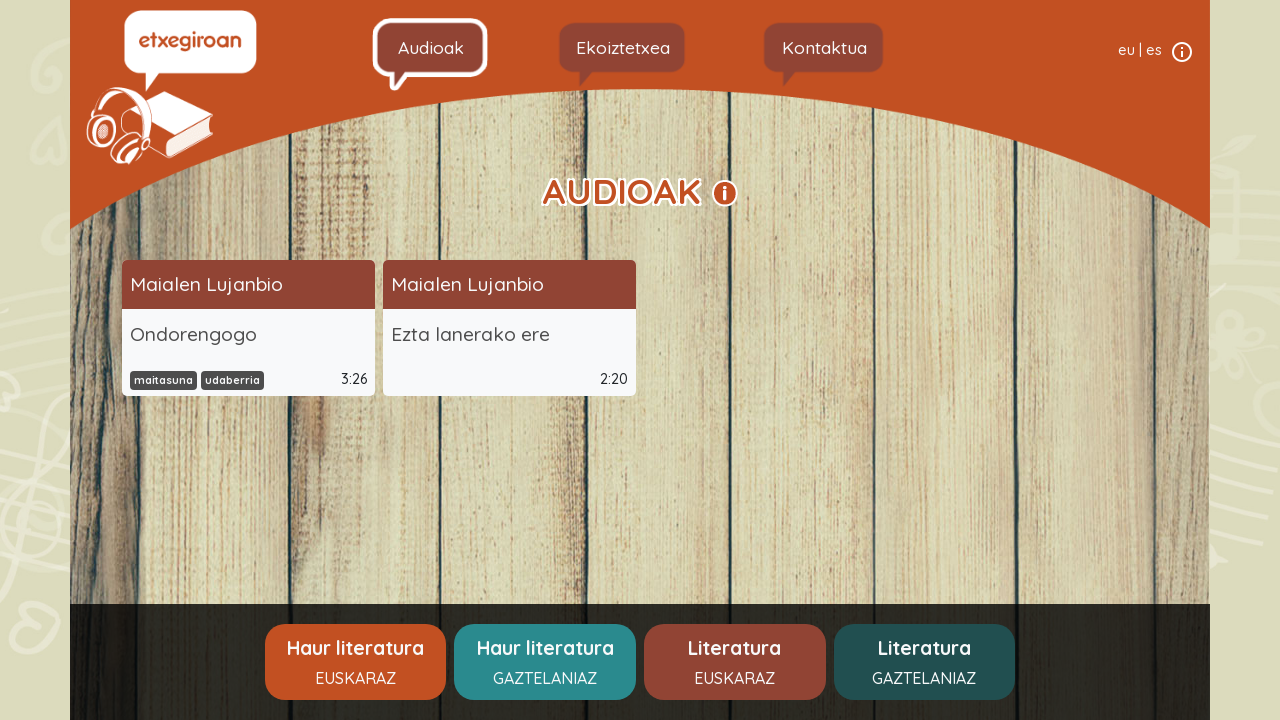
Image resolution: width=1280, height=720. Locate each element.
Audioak (431, 47)
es (1154, 50)
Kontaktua (824, 47)
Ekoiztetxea (623, 47)
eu (1126, 50)
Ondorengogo (193, 334)
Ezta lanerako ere (470, 334)
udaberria (232, 380)
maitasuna (163, 380)
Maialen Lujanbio (206, 284)
